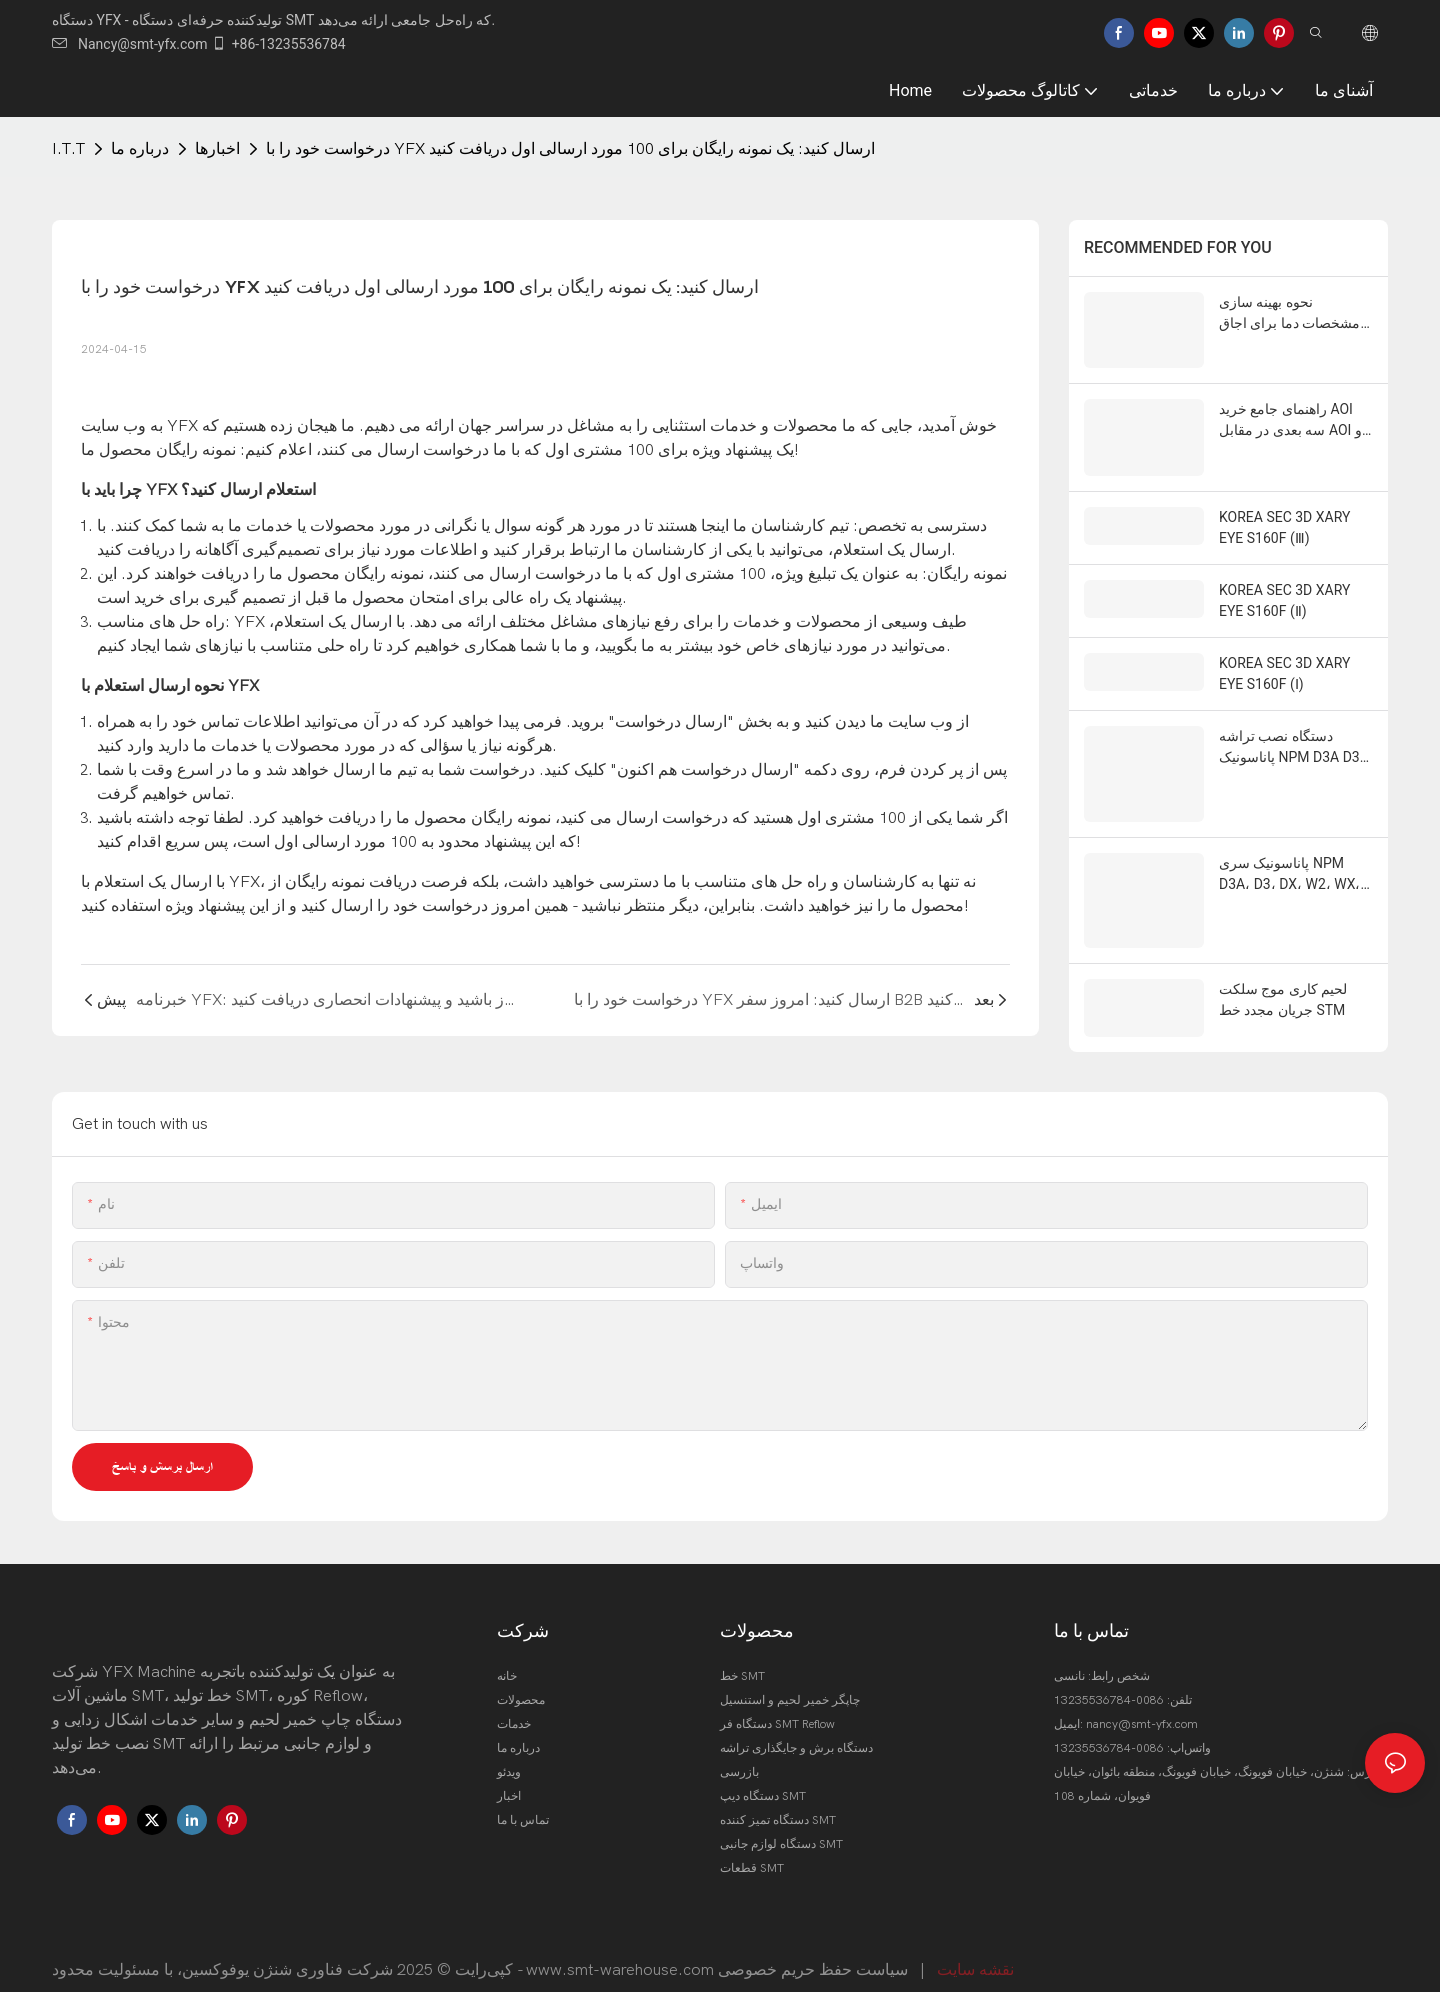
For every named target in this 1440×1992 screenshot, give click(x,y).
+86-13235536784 (278, 44)
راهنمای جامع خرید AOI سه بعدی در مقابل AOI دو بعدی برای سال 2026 (1293, 399)
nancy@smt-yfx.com (1142, 1709)
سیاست (882, 1955)
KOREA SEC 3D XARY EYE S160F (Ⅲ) (1284, 500)
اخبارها (217, 149)
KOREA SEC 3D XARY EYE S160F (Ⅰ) (1284, 646)
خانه (507, 1661)
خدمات (514, 1709)
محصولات (521, 1685)
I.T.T (68, 149)
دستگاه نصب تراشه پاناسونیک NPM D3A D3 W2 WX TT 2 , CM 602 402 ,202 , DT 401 (1289, 721)
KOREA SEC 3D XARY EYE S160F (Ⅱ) (1284, 573)
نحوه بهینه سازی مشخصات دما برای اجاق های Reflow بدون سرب (1289, 314)
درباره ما (140, 149)
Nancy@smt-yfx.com (130, 44)
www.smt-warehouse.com (620, 1955)
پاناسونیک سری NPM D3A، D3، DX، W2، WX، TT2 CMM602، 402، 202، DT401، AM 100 (1289, 824)
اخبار (509, 1781)
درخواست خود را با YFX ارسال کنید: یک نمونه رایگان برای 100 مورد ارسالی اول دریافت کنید (570, 149)
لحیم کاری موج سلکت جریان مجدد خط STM (1283, 943)
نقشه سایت (975, 1955)
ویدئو (509, 1757)
